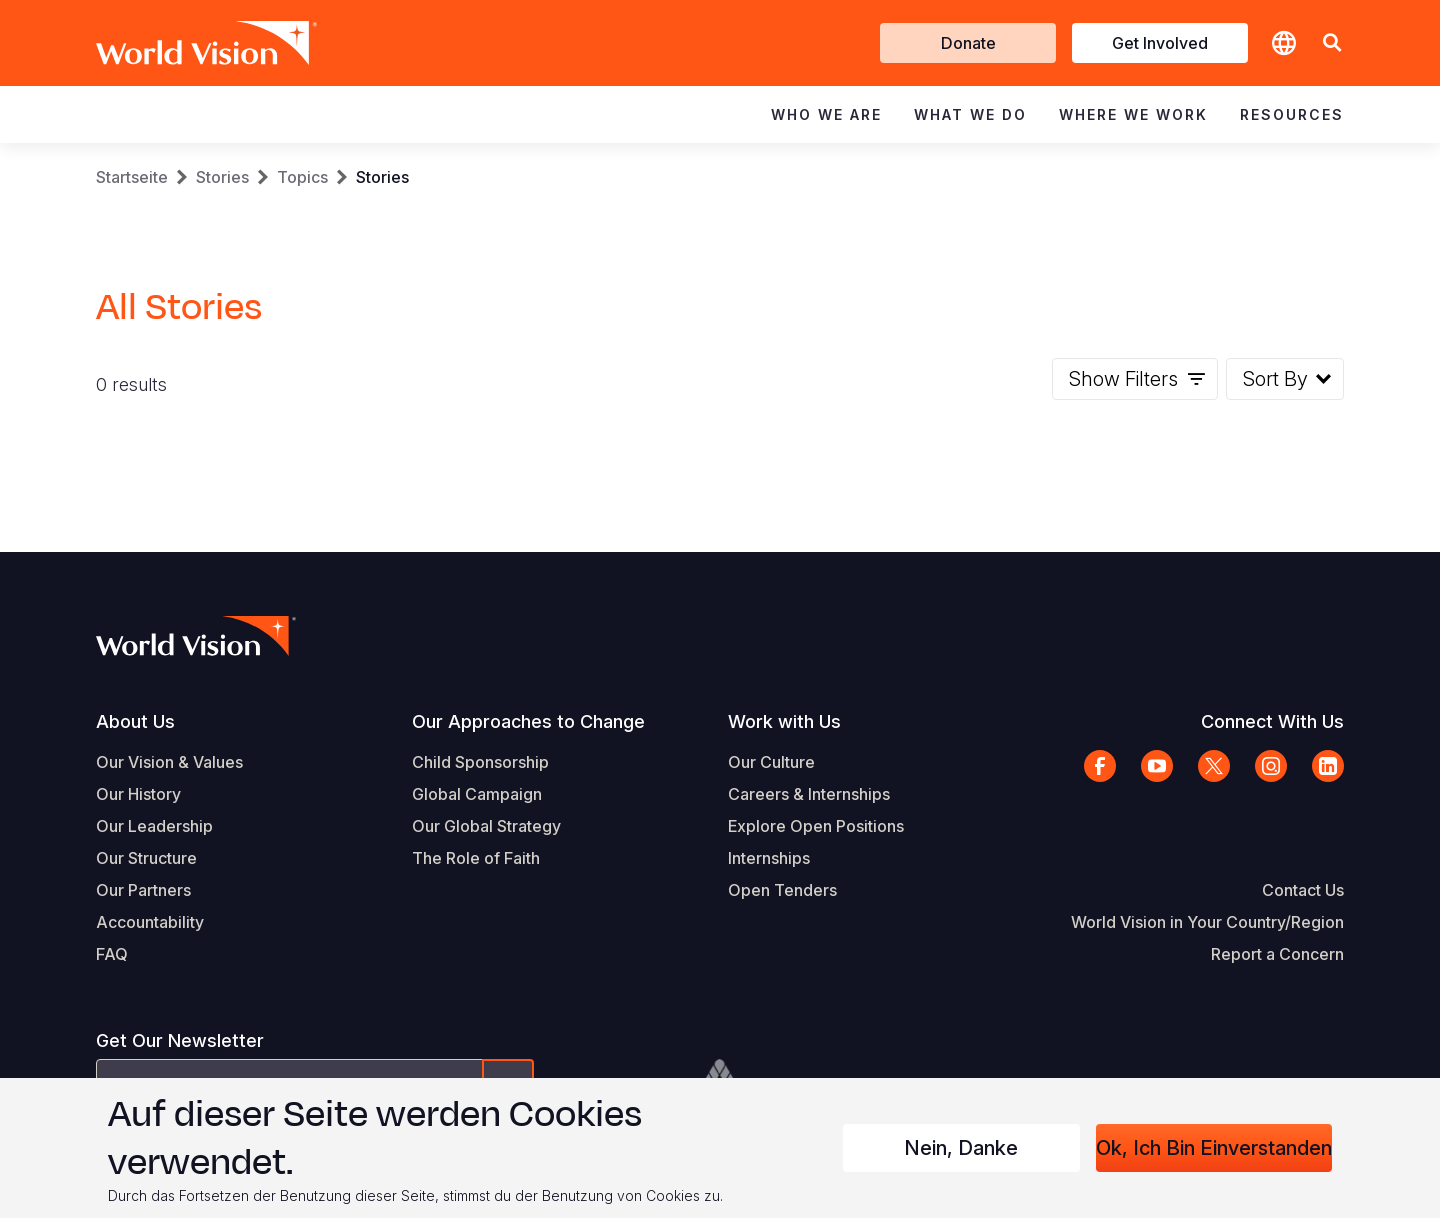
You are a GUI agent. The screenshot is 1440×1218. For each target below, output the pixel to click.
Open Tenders (782, 890)
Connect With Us (1272, 721)
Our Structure (146, 858)
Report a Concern (1277, 954)
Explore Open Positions (816, 826)
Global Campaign (477, 794)
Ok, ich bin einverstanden (1214, 1148)
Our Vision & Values (169, 762)
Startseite (132, 177)
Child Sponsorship (480, 762)
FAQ (112, 954)
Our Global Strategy (486, 826)
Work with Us (784, 721)
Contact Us (1303, 890)
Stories (222, 177)
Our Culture (771, 762)
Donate (968, 43)
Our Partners (143, 890)
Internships (769, 858)
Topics (302, 177)
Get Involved (1160, 43)
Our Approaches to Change (528, 721)
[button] (1332, 43)
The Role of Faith (476, 858)
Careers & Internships (809, 794)
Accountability (150, 922)
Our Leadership (154, 826)
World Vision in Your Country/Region (1207, 922)
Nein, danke (961, 1148)
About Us (135, 721)
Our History (138, 794)
